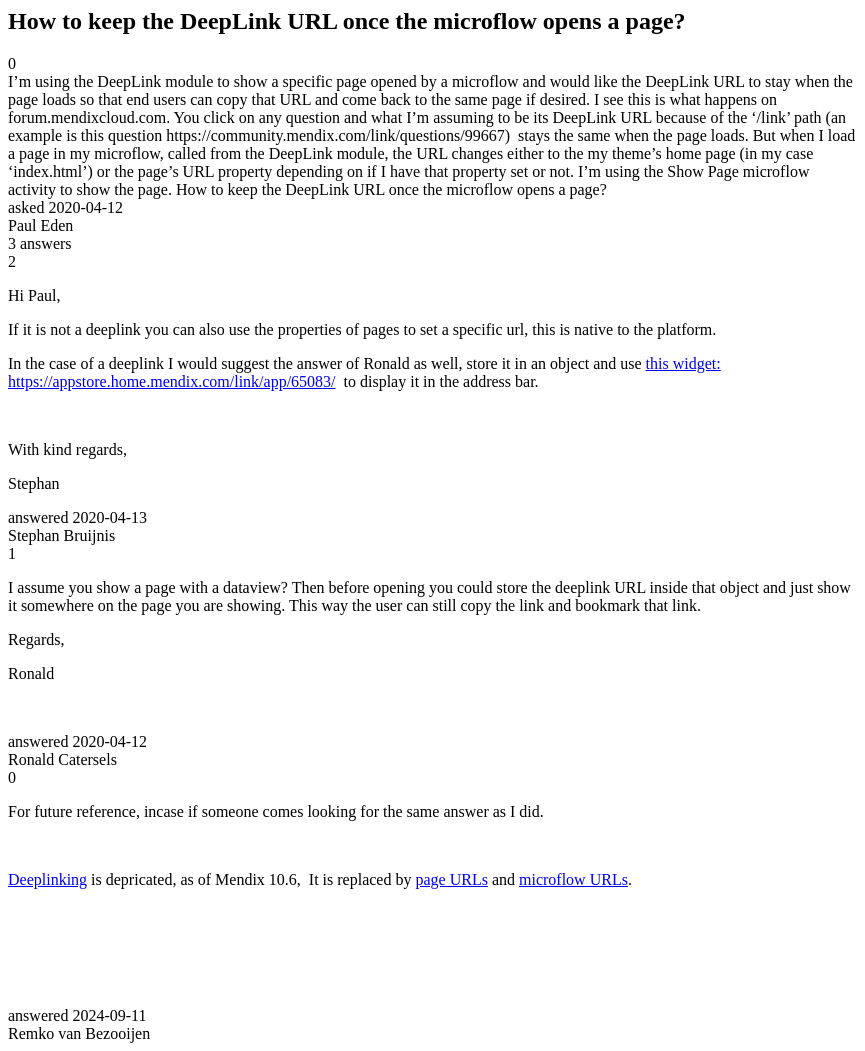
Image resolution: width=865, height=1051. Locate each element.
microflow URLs (573, 879)
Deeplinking (47, 879)
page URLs (451, 879)
